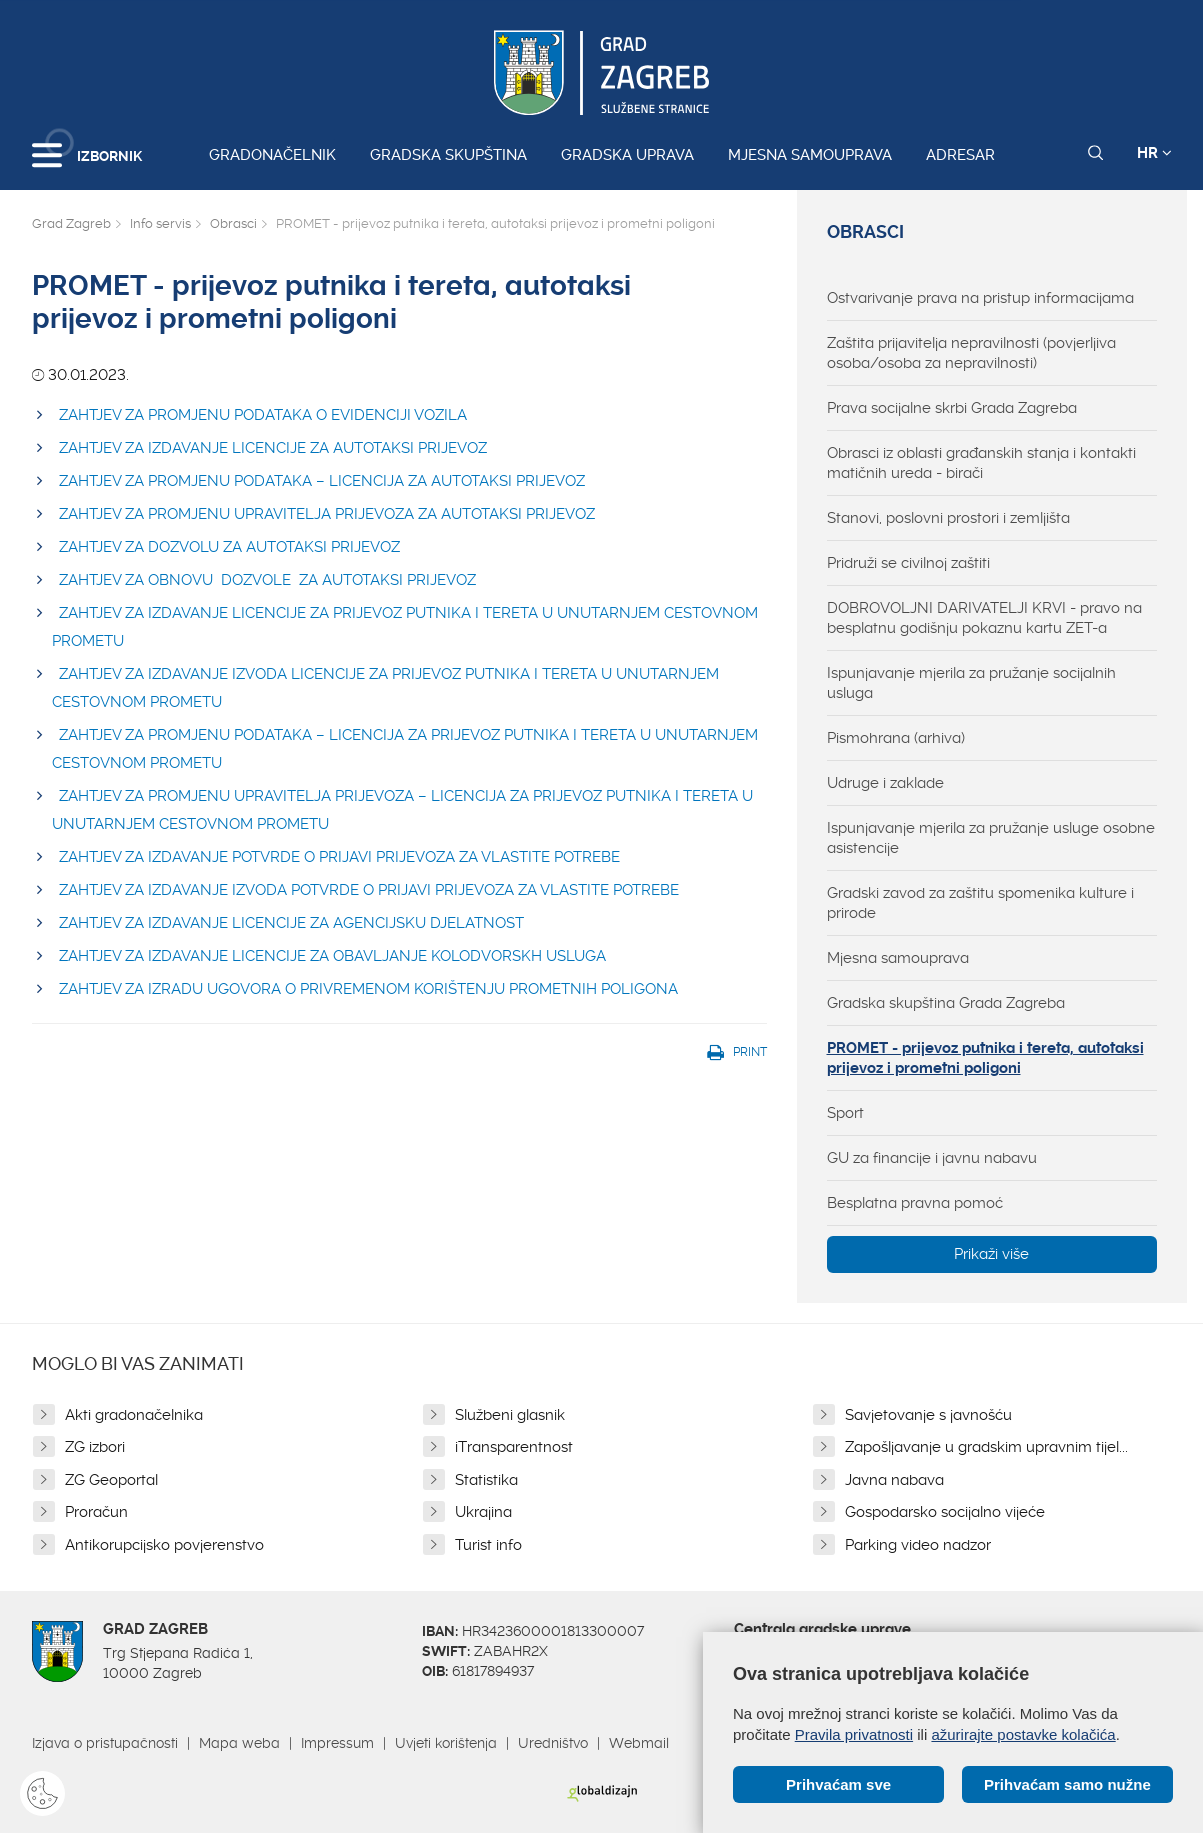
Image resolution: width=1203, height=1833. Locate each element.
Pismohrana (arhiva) (896, 738)
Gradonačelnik (272, 155)
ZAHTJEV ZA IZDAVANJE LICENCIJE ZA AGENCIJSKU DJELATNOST (291, 923)
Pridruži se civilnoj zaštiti (908, 563)
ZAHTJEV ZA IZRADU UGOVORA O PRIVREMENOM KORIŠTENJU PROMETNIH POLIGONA (368, 989)
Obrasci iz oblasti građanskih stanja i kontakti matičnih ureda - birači (981, 463)
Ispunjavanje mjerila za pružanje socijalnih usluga (971, 683)
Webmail (639, 1743)
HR (1154, 153)
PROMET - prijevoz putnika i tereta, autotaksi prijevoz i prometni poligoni (985, 1058)
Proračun (96, 1512)
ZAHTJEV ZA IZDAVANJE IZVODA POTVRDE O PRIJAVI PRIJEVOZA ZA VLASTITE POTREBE (369, 890)
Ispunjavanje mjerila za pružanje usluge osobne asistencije (991, 838)
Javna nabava (894, 1480)
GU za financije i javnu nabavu (932, 1158)
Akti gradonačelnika (134, 1415)
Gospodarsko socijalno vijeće (945, 1512)
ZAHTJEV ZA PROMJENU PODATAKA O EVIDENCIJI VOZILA (263, 415)
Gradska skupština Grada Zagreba (946, 1003)
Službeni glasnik (510, 1415)
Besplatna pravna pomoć (915, 1203)
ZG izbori (95, 1447)
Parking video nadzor (918, 1545)
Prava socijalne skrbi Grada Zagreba (952, 408)
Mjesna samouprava (810, 155)
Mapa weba (239, 1743)
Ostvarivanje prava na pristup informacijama (980, 298)
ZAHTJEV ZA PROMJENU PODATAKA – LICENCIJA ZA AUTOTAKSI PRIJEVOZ (322, 481)
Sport (845, 1113)
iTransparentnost (514, 1447)
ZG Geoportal (111, 1480)
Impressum (337, 1743)
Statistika (486, 1480)
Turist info (488, 1545)
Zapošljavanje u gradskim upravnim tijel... (986, 1447)
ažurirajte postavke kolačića (1023, 1734)
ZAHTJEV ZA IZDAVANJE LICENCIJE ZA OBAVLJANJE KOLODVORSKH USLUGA (332, 956)
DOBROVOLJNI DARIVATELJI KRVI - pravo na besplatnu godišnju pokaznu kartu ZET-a (984, 618)
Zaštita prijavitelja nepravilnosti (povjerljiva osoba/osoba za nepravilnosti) (971, 353)
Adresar (960, 155)
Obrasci (233, 223)
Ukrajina (483, 1512)
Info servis (160, 223)
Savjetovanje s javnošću (928, 1415)
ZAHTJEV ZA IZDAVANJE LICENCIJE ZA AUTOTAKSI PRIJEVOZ (273, 448)
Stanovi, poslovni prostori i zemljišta (948, 518)
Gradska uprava (627, 155)
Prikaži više (991, 1254)
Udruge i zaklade (885, 783)
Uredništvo (553, 1743)
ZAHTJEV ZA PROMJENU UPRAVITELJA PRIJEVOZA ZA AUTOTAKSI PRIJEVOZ (327, 514)
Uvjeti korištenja (446, 1743)
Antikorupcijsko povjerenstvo (164, 1545)
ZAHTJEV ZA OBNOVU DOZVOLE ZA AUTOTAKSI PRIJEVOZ (267, 580)
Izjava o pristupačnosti (105, 1743)
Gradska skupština (448, 155)
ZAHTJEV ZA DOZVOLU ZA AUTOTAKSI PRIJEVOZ (229, 547)
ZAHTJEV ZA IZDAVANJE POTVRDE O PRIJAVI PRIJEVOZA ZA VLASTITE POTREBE (339, 857)
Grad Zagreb (71, 223)
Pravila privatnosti (854, 1734)
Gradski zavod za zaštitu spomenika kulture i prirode (980, 903)
